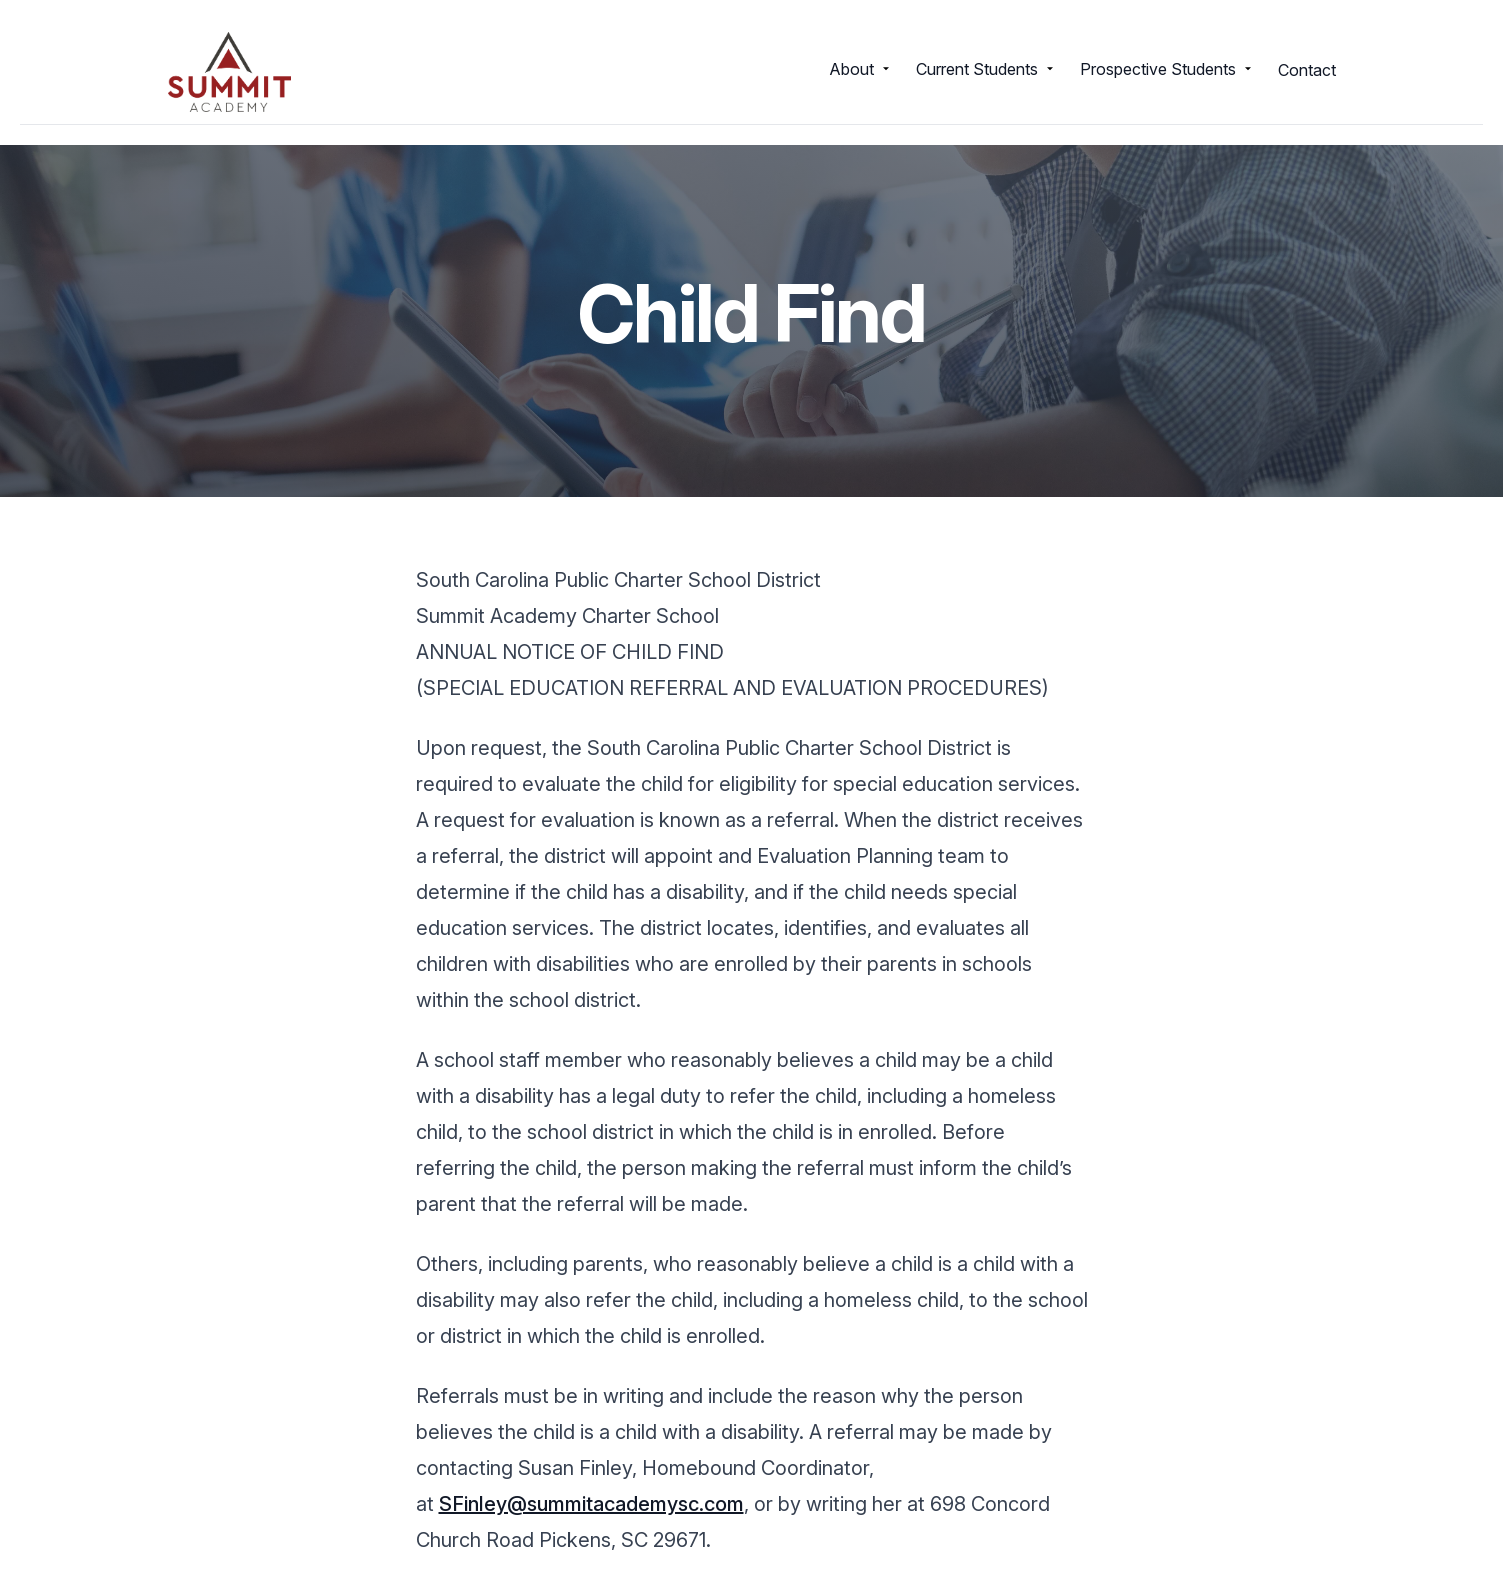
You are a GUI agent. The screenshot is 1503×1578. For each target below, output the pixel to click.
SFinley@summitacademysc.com (591, 1504)
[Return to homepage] (229, 72)
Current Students (986, 69)
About (860, 69)
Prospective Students (1167, 69)
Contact (1307, 70)
